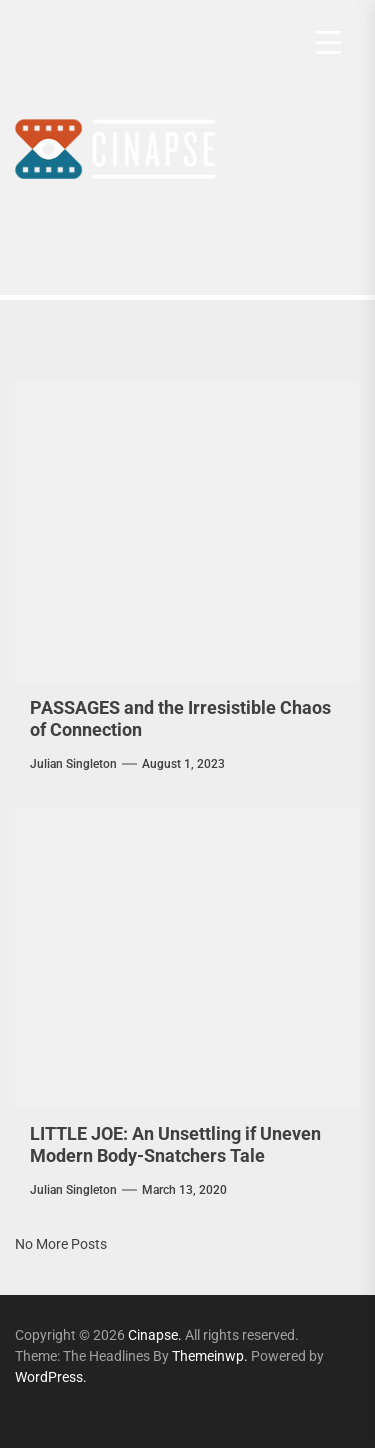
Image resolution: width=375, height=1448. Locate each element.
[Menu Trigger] (328, 42)
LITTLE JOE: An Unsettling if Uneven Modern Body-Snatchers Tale (175, 1144)
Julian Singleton (73, 764)
